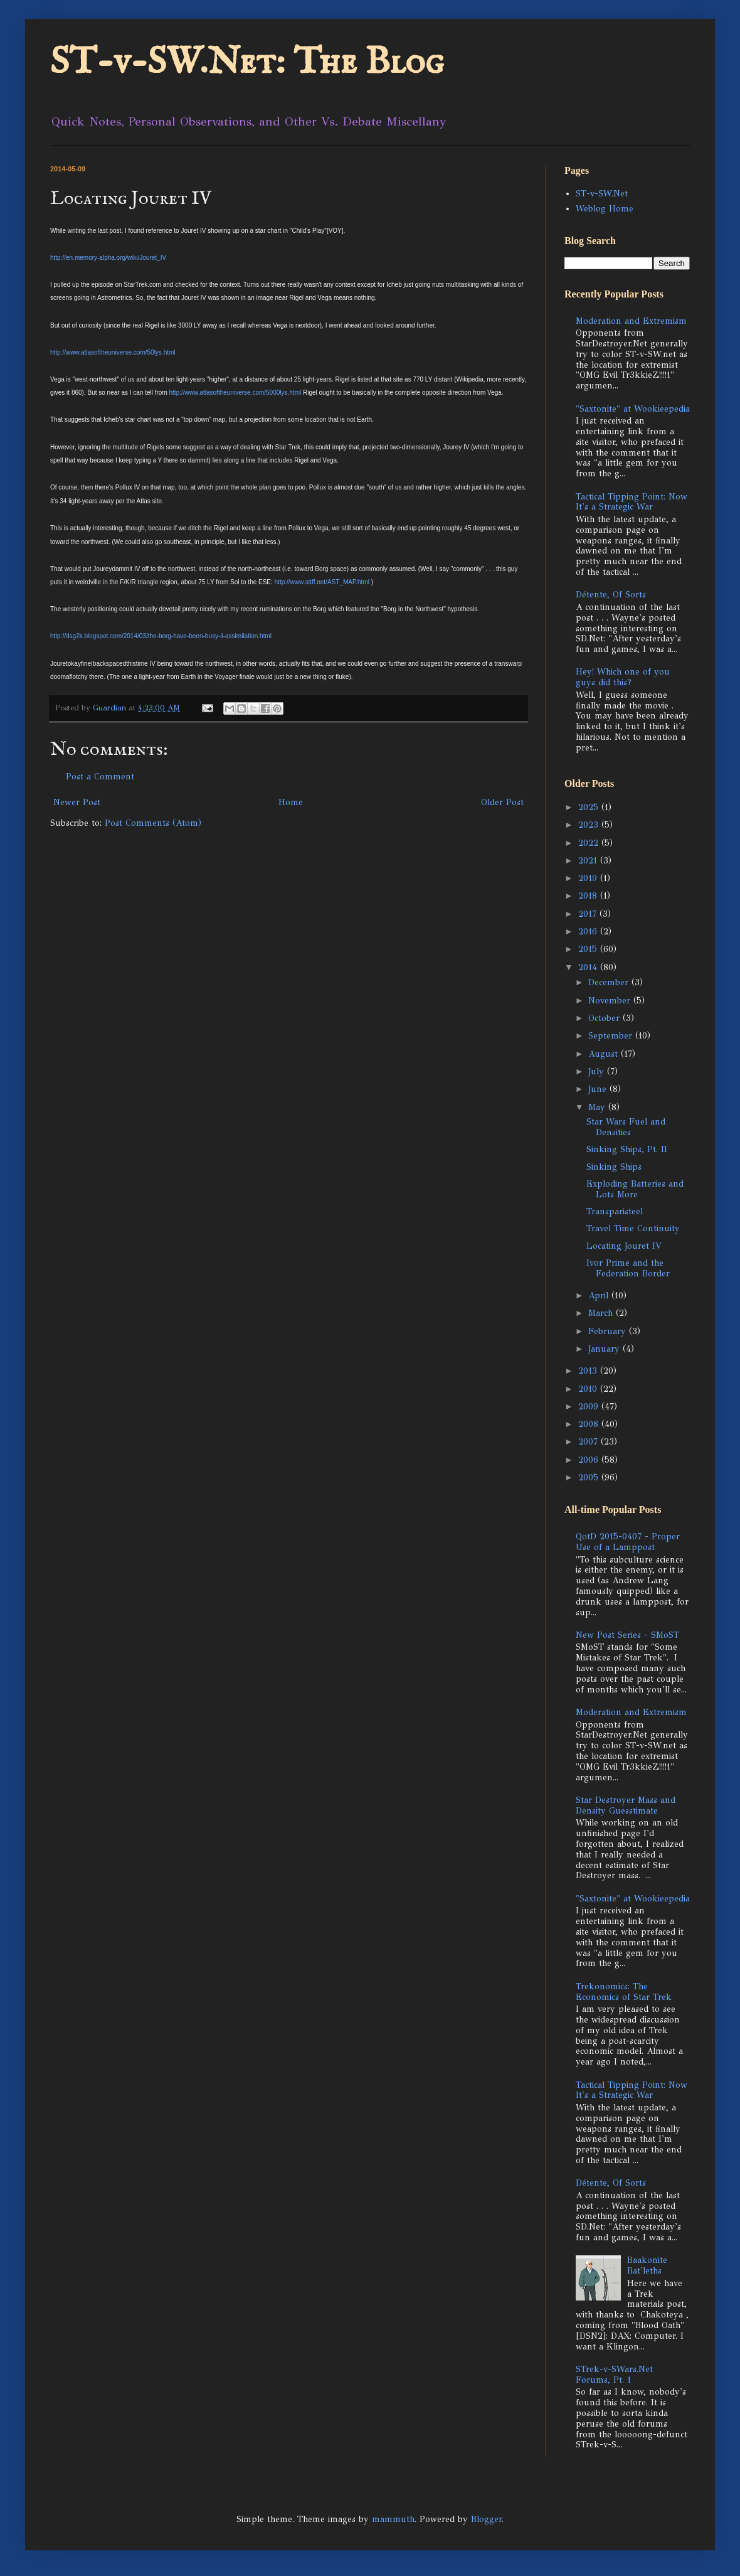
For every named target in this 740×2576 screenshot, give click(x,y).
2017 (589, 914)
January (605, 1349)
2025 (589, 807)
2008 (589, 1424)
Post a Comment (100, 776)
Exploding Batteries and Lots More (635, 1189)
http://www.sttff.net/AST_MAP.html (322, 582)
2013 (589, 1370)
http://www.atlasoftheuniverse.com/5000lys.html (235, 392)
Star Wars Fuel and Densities (625, 1127)
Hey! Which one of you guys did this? (623, 677)
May (598, 1107)
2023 (589, 825)
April (599, 1295)
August (604, 1054)
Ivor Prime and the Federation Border (628, 1268)
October (605, 1018)
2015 (589, 949)
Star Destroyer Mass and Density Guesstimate (625, 1805)
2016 (589, 931)
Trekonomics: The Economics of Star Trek (624, 1991)
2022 (589, 843)
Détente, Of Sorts (611, 594)
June (599, 1089)
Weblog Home (604, 208)
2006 (589, 1460)
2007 (589, 1441)
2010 (589, 1389)
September (611, 1035)
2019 (589, 878)
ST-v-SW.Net (602, 193)
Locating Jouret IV (624, 1246)
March (602, 1313)
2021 (589, 860)
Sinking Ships (614, 1167)
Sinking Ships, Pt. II (626, 1149)
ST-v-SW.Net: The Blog (247, 63)
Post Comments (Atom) (153, 823)
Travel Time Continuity (633, 1228)
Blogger (486, 2519)
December (610, 982)
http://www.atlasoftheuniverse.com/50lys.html (113, 352)
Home (290, 802)
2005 (589, 1477)
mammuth (393, 2519)
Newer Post (76, 802)
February (608, 1331)
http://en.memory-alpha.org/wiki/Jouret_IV (108, 257)
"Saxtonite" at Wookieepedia (633, 409)
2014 (589, 967)
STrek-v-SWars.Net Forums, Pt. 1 (614, 2374)
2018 (589, 895)
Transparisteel (614, 1211)
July (597, 1071)
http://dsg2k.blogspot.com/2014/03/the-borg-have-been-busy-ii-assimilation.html (161, 636)
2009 (589, 1406)
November (610, 1000)
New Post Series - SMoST (627, 1635)
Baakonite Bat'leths (647, 2265)
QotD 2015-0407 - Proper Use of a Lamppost (628, 1542)
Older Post (502, 802)
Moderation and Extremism (631, 321)
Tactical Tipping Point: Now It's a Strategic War (631, 502)
